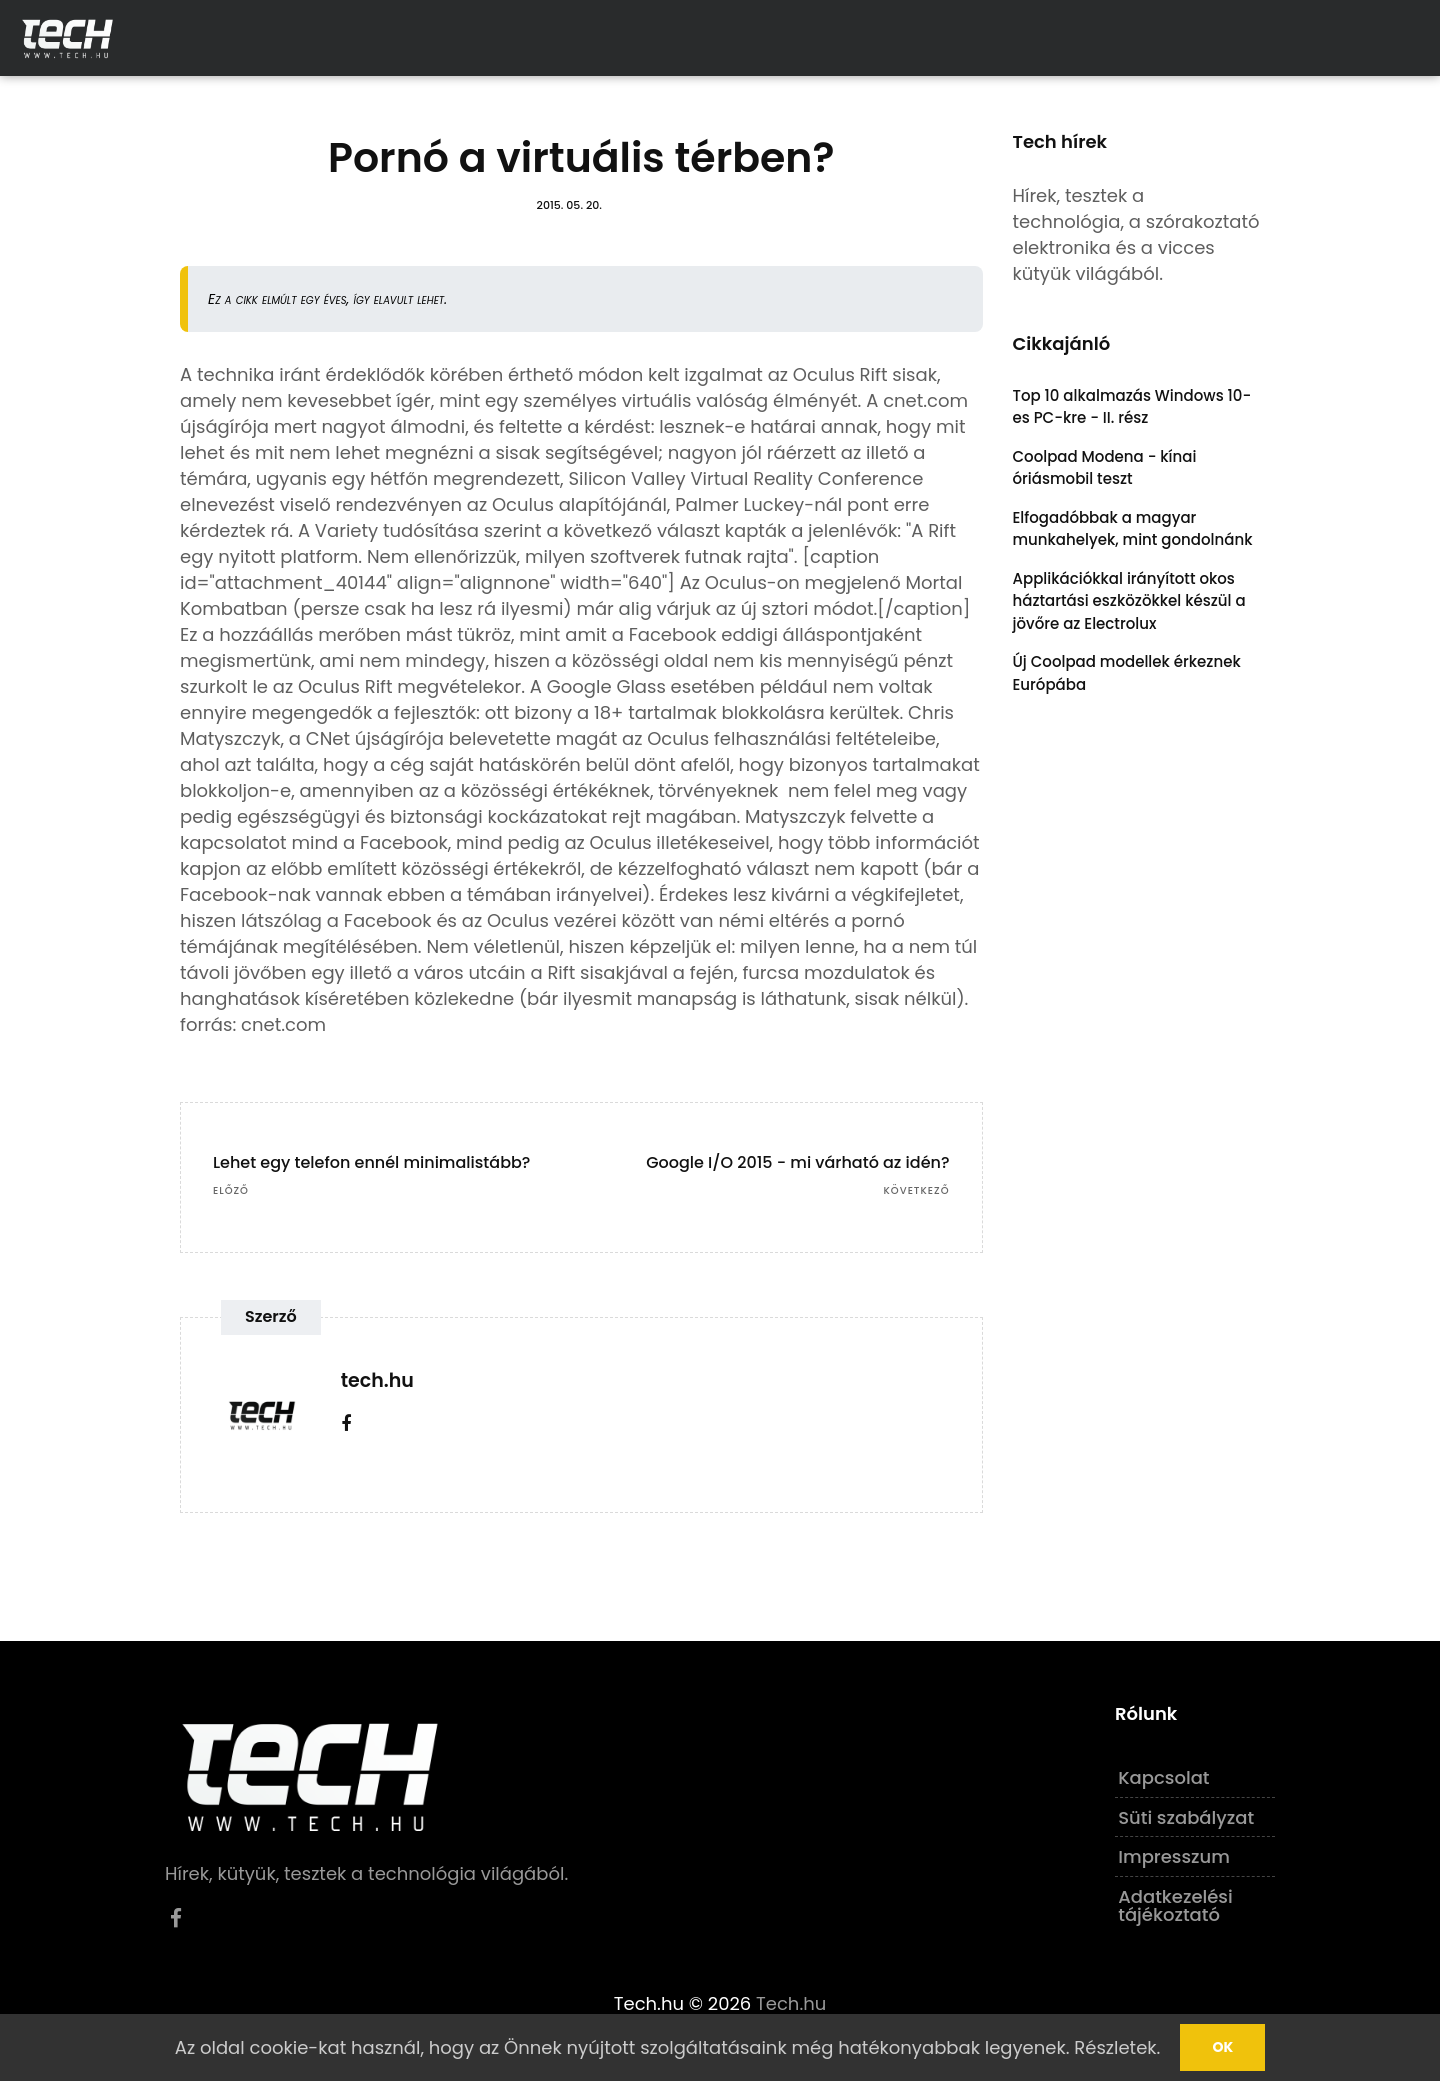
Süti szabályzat (1186, 1817)
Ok (1222, 2047)
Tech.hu (791, 2003)
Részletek (1115, 2047)
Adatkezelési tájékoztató (1175, 1905)
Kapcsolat (1163, 1777)
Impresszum (1174, 1856)
